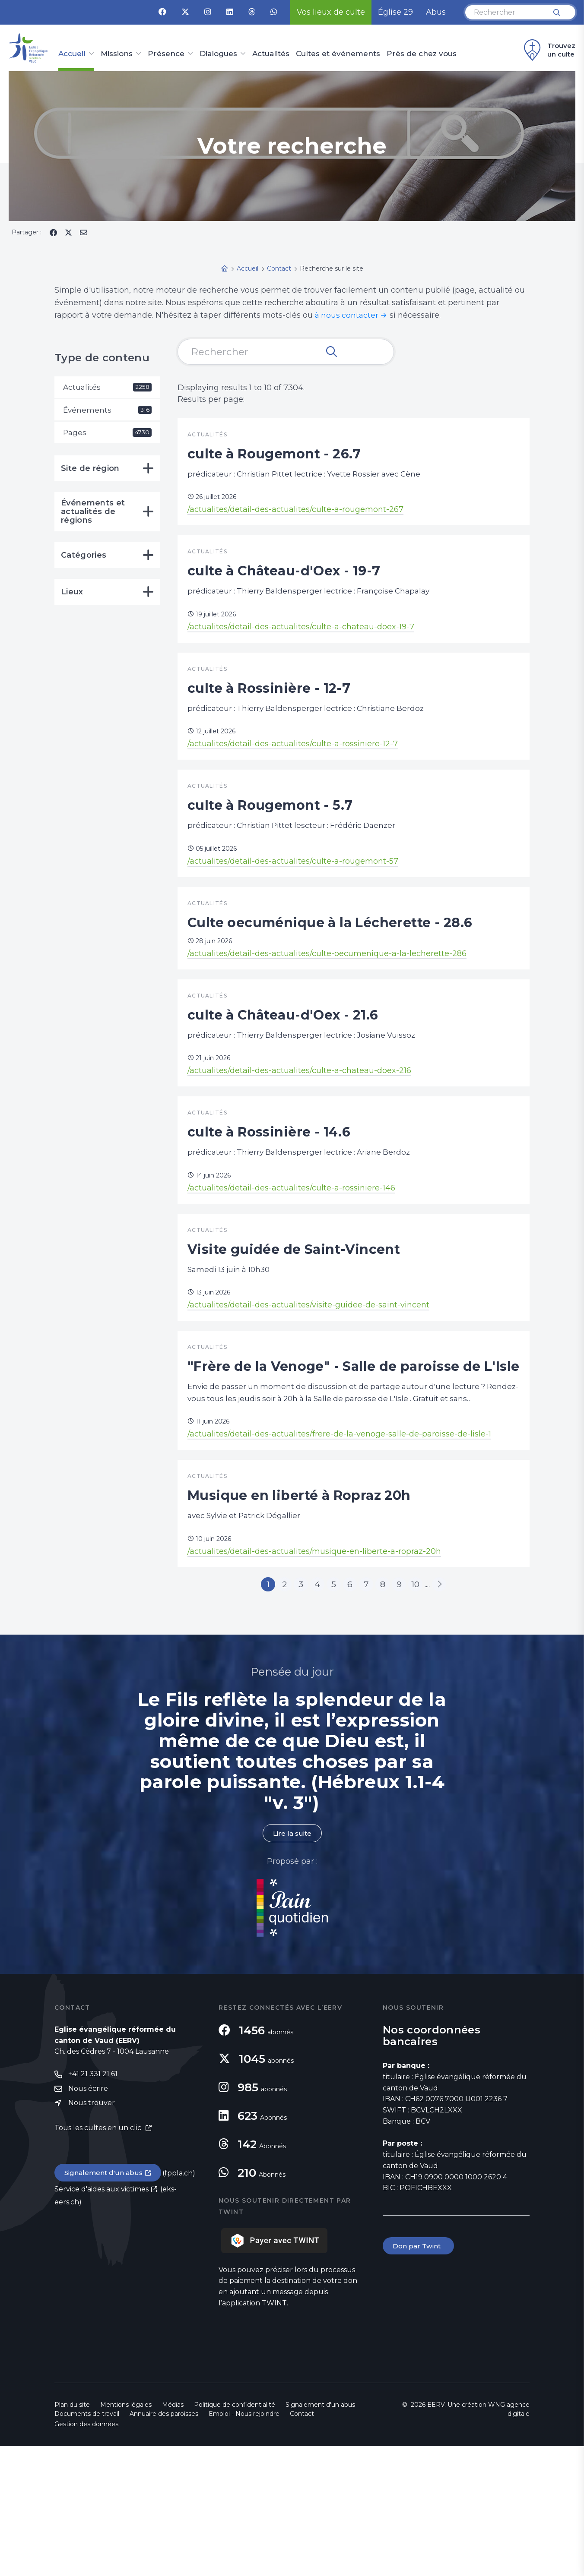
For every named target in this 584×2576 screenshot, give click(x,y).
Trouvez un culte (548, 50)
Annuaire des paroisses (164, 2544)
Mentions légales (126, 2534)
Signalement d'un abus (104, 2304)
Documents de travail (86, 2544)
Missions (117, 54)
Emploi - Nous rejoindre (244, 2544)
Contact (302, 2544)
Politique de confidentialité (234, 2534)
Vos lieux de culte (331, 12)
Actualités (270, 54)
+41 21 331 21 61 (92, 2204)
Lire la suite (292, 1963)
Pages (107, 434)
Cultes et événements (338, 54)
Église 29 (395, 12)
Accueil (72, 54)
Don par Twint (419, 2376)
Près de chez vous (422, 54)
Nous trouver (91, 2233)
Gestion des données (86, 2554)
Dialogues (218, 54)
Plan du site (72, 2534)
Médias (173, 2534)
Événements (107, 410)
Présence (166, 54)
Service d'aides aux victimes (101, 2320)
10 (427, 1712)
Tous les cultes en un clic (98, 2258)
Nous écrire (88, 2219)
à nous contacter (347, 315)
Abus (436, 12)
